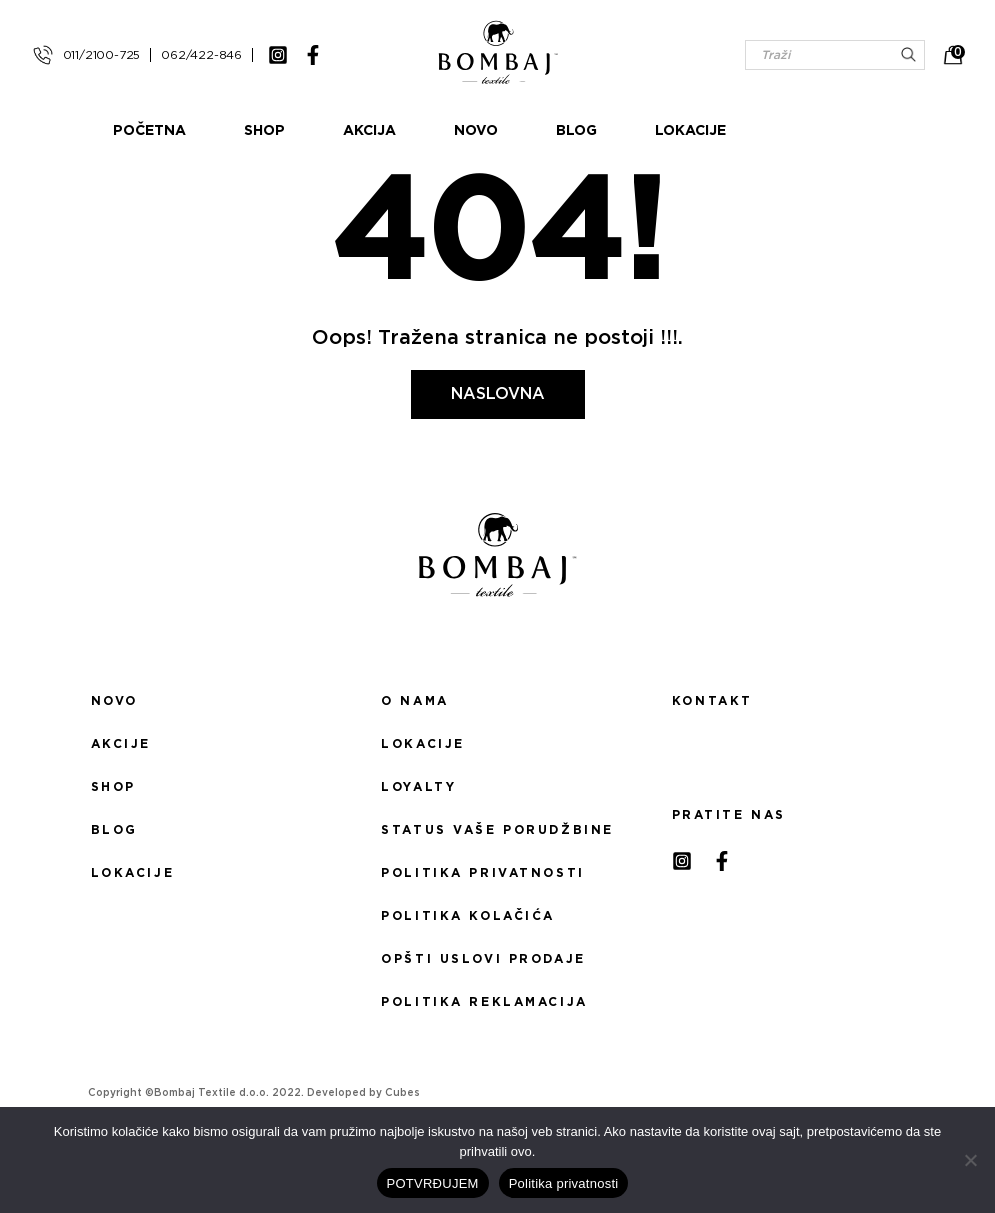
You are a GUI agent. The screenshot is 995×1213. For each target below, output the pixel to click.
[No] (970, 1160)
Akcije (121, 744)
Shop (342, 131)
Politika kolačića (468, 916)
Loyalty (418, 787)
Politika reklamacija (484, 1002)
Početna (227, 131)
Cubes (402, 1093)
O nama (414, 701)
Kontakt (712, 701)
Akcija (447, 131)
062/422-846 (201, 55)
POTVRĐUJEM (433, 1183)
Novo (554, 131)
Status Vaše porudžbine (497, 830)
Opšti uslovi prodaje (483, 959)
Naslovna (498, 394)
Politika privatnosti (482, 873)
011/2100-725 (102, 55)
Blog (654, 131)
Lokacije (768, 131)
